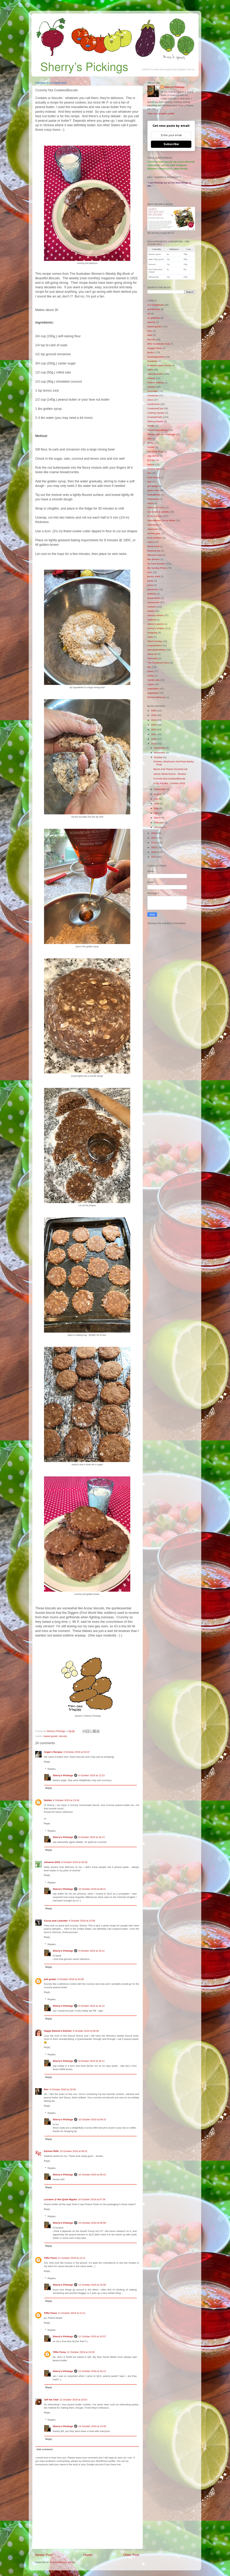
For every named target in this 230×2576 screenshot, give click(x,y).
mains (150, 542)
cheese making (155, 382)
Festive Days (154, 468)
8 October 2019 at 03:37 (77, 1752)
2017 (154, 838)
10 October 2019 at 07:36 (91, 2199)
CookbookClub (155, 408)
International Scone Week (161, 520)
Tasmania (152, 658)
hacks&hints (153, 494)
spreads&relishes (156, 649)
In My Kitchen (154, 516)
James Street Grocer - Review (169, 774)
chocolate (152, 391)
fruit (149, 481)
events (151, 464)
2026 (154, 710)
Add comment (44, 2449)
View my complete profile (160, 113)
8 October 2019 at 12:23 (91, 1775)
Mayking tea (153, 550)
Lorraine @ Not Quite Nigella (60, 2199)
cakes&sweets (155, 374)
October (158, 757)
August (158, 794)
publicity (151, 593)
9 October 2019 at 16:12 (91, 1950)
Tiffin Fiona (50, 2258)
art (148, 313)
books (150, 352)
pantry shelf (153, 576)
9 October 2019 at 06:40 (86, 2031)
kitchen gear (154, 533)
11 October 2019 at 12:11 (72, 2258)
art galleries (153, 318)
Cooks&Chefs (154, 417)
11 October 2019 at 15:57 (92, 2336)
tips (149, 667)
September (160, 789)
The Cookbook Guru (158, 662)
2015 (154, 847)
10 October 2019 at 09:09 (92, 2222)
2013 (154, 856)
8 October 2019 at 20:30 (74, 1862)
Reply (47, 1761)
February (159, 822)
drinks (150, 442)
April (157, 813)
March (157, 817)
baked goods (51, 1736)
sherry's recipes (155, 628)
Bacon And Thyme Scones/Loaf (170, 769)
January (158, 827)
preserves (152, 589)
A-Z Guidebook (155, 305)
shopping (152, 632)
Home (87, 2555)
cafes (150, 369)
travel (150, 671)
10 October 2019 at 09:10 (92, 2119)
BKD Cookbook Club (158, 343)
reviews (151, 606)
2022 (154, 729)
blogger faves (154, 348)
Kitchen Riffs (51, 2151)
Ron (46, 2089)
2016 (154, 842)
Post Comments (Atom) (62, 2562)
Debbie (48, 1800)
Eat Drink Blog (155, 451)
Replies (52, 1769)
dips (149, 438)
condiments (153, 404)
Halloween (153, 499)
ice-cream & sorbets (158, 511)
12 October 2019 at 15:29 (80, 2352)
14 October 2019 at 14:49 (92, 2426)
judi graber (50, 1979)
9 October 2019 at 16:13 (91, 1837)
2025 (154, 715)
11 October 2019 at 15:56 (92, 2284)
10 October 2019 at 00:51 (73, 2151)
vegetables (153, 688)
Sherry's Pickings (63, 1775)
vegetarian (153, 693)
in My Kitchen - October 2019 (169, 783)
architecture (153, 309)
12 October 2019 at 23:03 (73, 2399)
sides (150, 637)
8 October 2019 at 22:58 (82, 1920)
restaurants (153, 602)
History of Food (155, 507)
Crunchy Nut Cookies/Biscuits (169, 778)
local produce (154, 537)
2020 (154, 739)
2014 (154, 852)
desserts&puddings (157, 430)
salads (150, 611)
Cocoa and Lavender (56, 1920)
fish (149, 473)
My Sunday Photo (157, 568)
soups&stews (154, 645)
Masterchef (153, 546)
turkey (150, 675)
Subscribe (171, 144)
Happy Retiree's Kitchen (58, 2031)
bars (149, 330)
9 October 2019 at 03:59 (71, 1979)
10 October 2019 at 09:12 (92, 1889)
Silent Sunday (154, 641)
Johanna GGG (52, 1862)
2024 (154, 720)
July (156, 798)
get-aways (152, 486)
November (160, 752)
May (156, 808)
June (157, 803)
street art (152, 654)
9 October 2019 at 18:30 (63, 2089)
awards (151, 322)
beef (149, 335)
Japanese (152, 529)
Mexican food (154, 555)
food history (153, 477)
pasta (150, 580)
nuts (149, 572)
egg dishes (153, 455)
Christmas (152, 395)
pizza (150, 585)
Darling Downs (155, 421)
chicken (151, 386)
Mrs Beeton (153, 559)
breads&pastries (156, 356)
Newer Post (44, 2555)
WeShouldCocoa (156, 697)
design (151, 425)
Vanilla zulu (153, 680)
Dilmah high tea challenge (161, 434)
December (160, 747)
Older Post (131, 2555)
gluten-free (153, 490)
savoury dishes (155, 615)
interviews (152, 524)
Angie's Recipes (53, 1752)
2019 (154, 743)
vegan (150, 684)
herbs (150, 503)
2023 (154, 724)
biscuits (63, 1736)
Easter (150, 447)
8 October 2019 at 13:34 (66, 1800)
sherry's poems (155, 624)
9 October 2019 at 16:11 (91, 2061)
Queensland (153, 598)
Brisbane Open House (159, 365)
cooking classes (155, 412)
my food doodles (156, 563)
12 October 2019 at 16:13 (92, 2371)
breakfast (152, 361)
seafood (151, 619)
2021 (154, 734)
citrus (150, 399)
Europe (151, 460)
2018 (154, 833)
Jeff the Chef (51, 2399)
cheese (151, 378)
